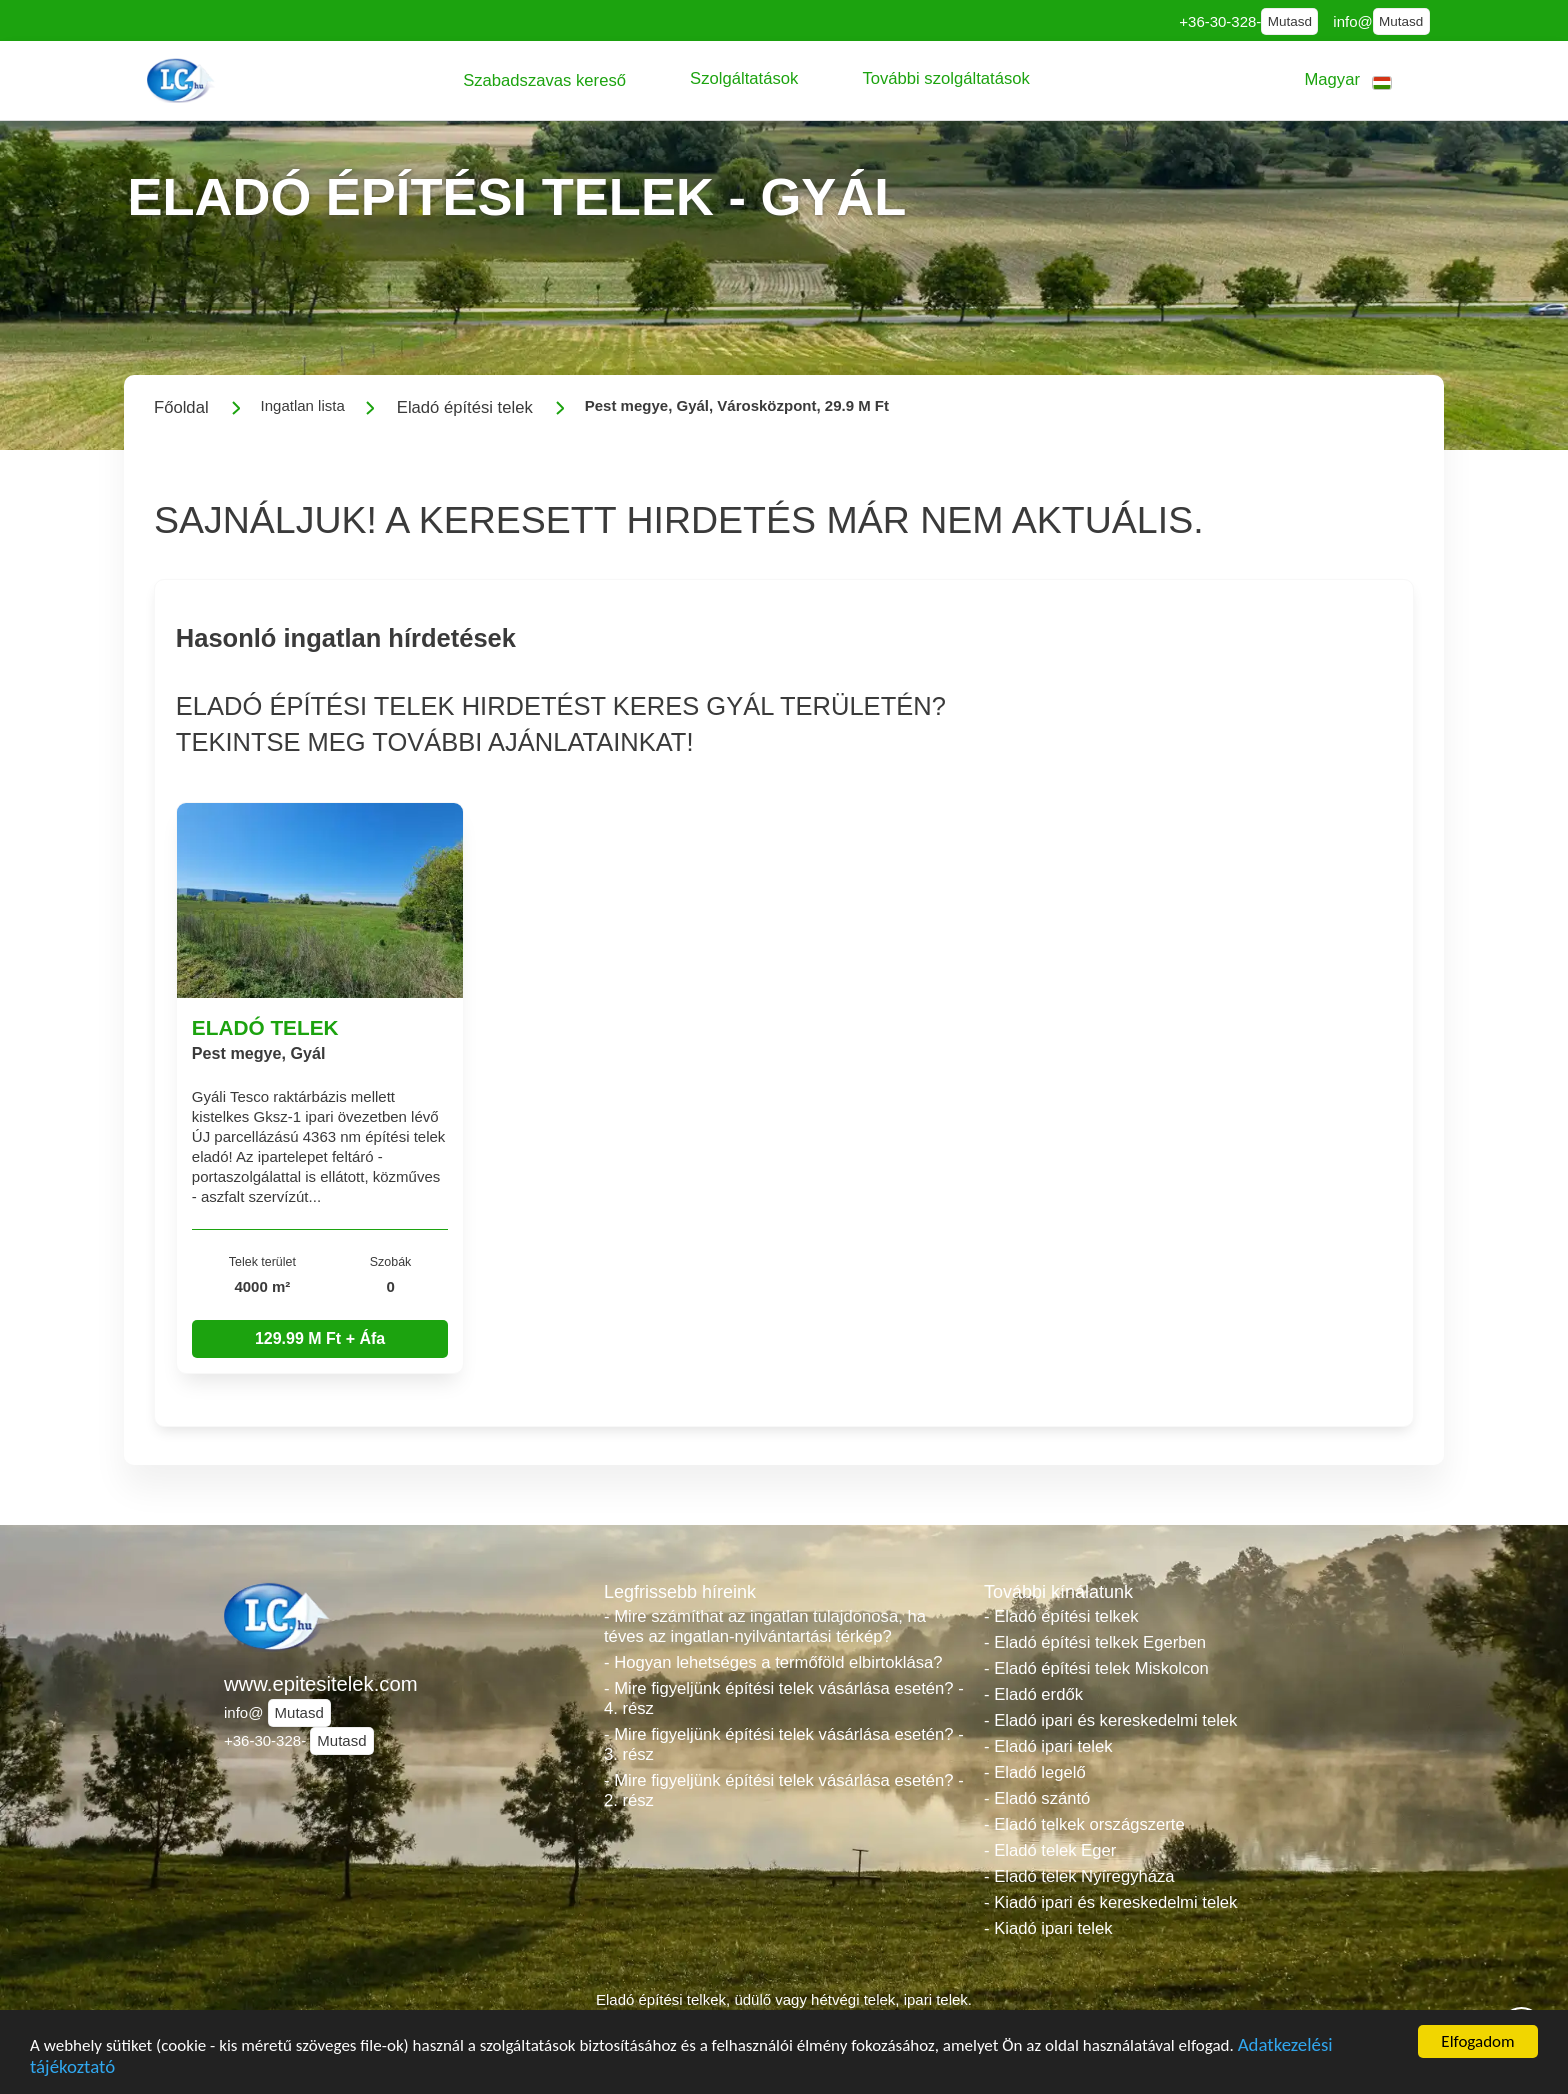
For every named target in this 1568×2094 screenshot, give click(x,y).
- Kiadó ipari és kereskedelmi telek (1110, 1902)
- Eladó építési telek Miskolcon (1096, 1668)
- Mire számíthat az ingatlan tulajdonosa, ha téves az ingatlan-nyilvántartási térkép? (765, 1626)
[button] (544, 80)
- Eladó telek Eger (1050, 1850)
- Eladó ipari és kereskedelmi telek (1110, 1720)
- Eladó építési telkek (1061, 1616)
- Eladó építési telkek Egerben (1095, 1642)
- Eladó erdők (1033, 1694)
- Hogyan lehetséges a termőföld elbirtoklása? (773, 1662)
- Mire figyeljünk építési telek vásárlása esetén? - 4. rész (784, 1698)
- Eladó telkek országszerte (1084, 1824)
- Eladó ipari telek (1048, 1746)
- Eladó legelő (1035, 1772)
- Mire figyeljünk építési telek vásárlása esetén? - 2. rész (784, 1790)
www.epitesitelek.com (321, 1684)
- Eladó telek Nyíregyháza (1079, 1876)
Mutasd (1290, 21)
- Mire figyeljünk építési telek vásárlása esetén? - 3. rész (784, 1744)
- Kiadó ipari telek (1048, 1928)
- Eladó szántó (1037, 1798)
